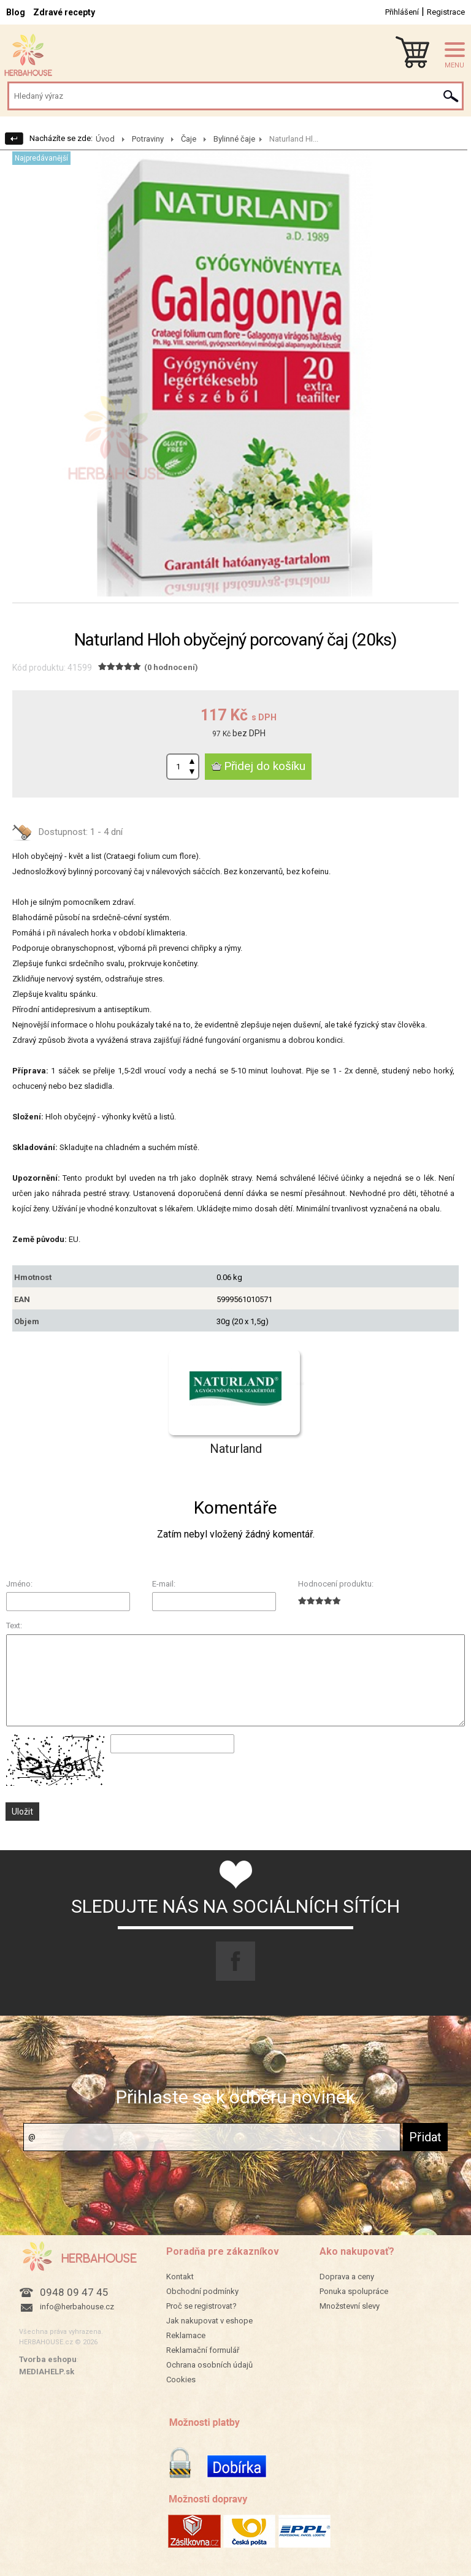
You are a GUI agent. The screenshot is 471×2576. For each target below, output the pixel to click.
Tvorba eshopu (48, 2359)
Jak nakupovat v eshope (209, 2320)
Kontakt (180, 2276)
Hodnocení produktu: (335, 1583)
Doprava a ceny (347, 2276)
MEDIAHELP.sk (46, 2371)
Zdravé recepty (64, 12)
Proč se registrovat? (201, 2306)
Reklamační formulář (202, 2350)
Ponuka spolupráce (354, 2291)
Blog (15, 12)
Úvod (105, 138)
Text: (14, 1625)
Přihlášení (402, 12)
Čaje (188, 138)
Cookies (181, 2379)
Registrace (446, 12)
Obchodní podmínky (202, 2291)
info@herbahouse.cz (77, 2306)
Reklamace (185, 2335)
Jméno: (19, 1583)
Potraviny (148, 138)
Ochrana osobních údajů (209, 2364)
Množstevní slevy (350, 2306)
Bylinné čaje (234, 138)
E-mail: (163, 1583)
